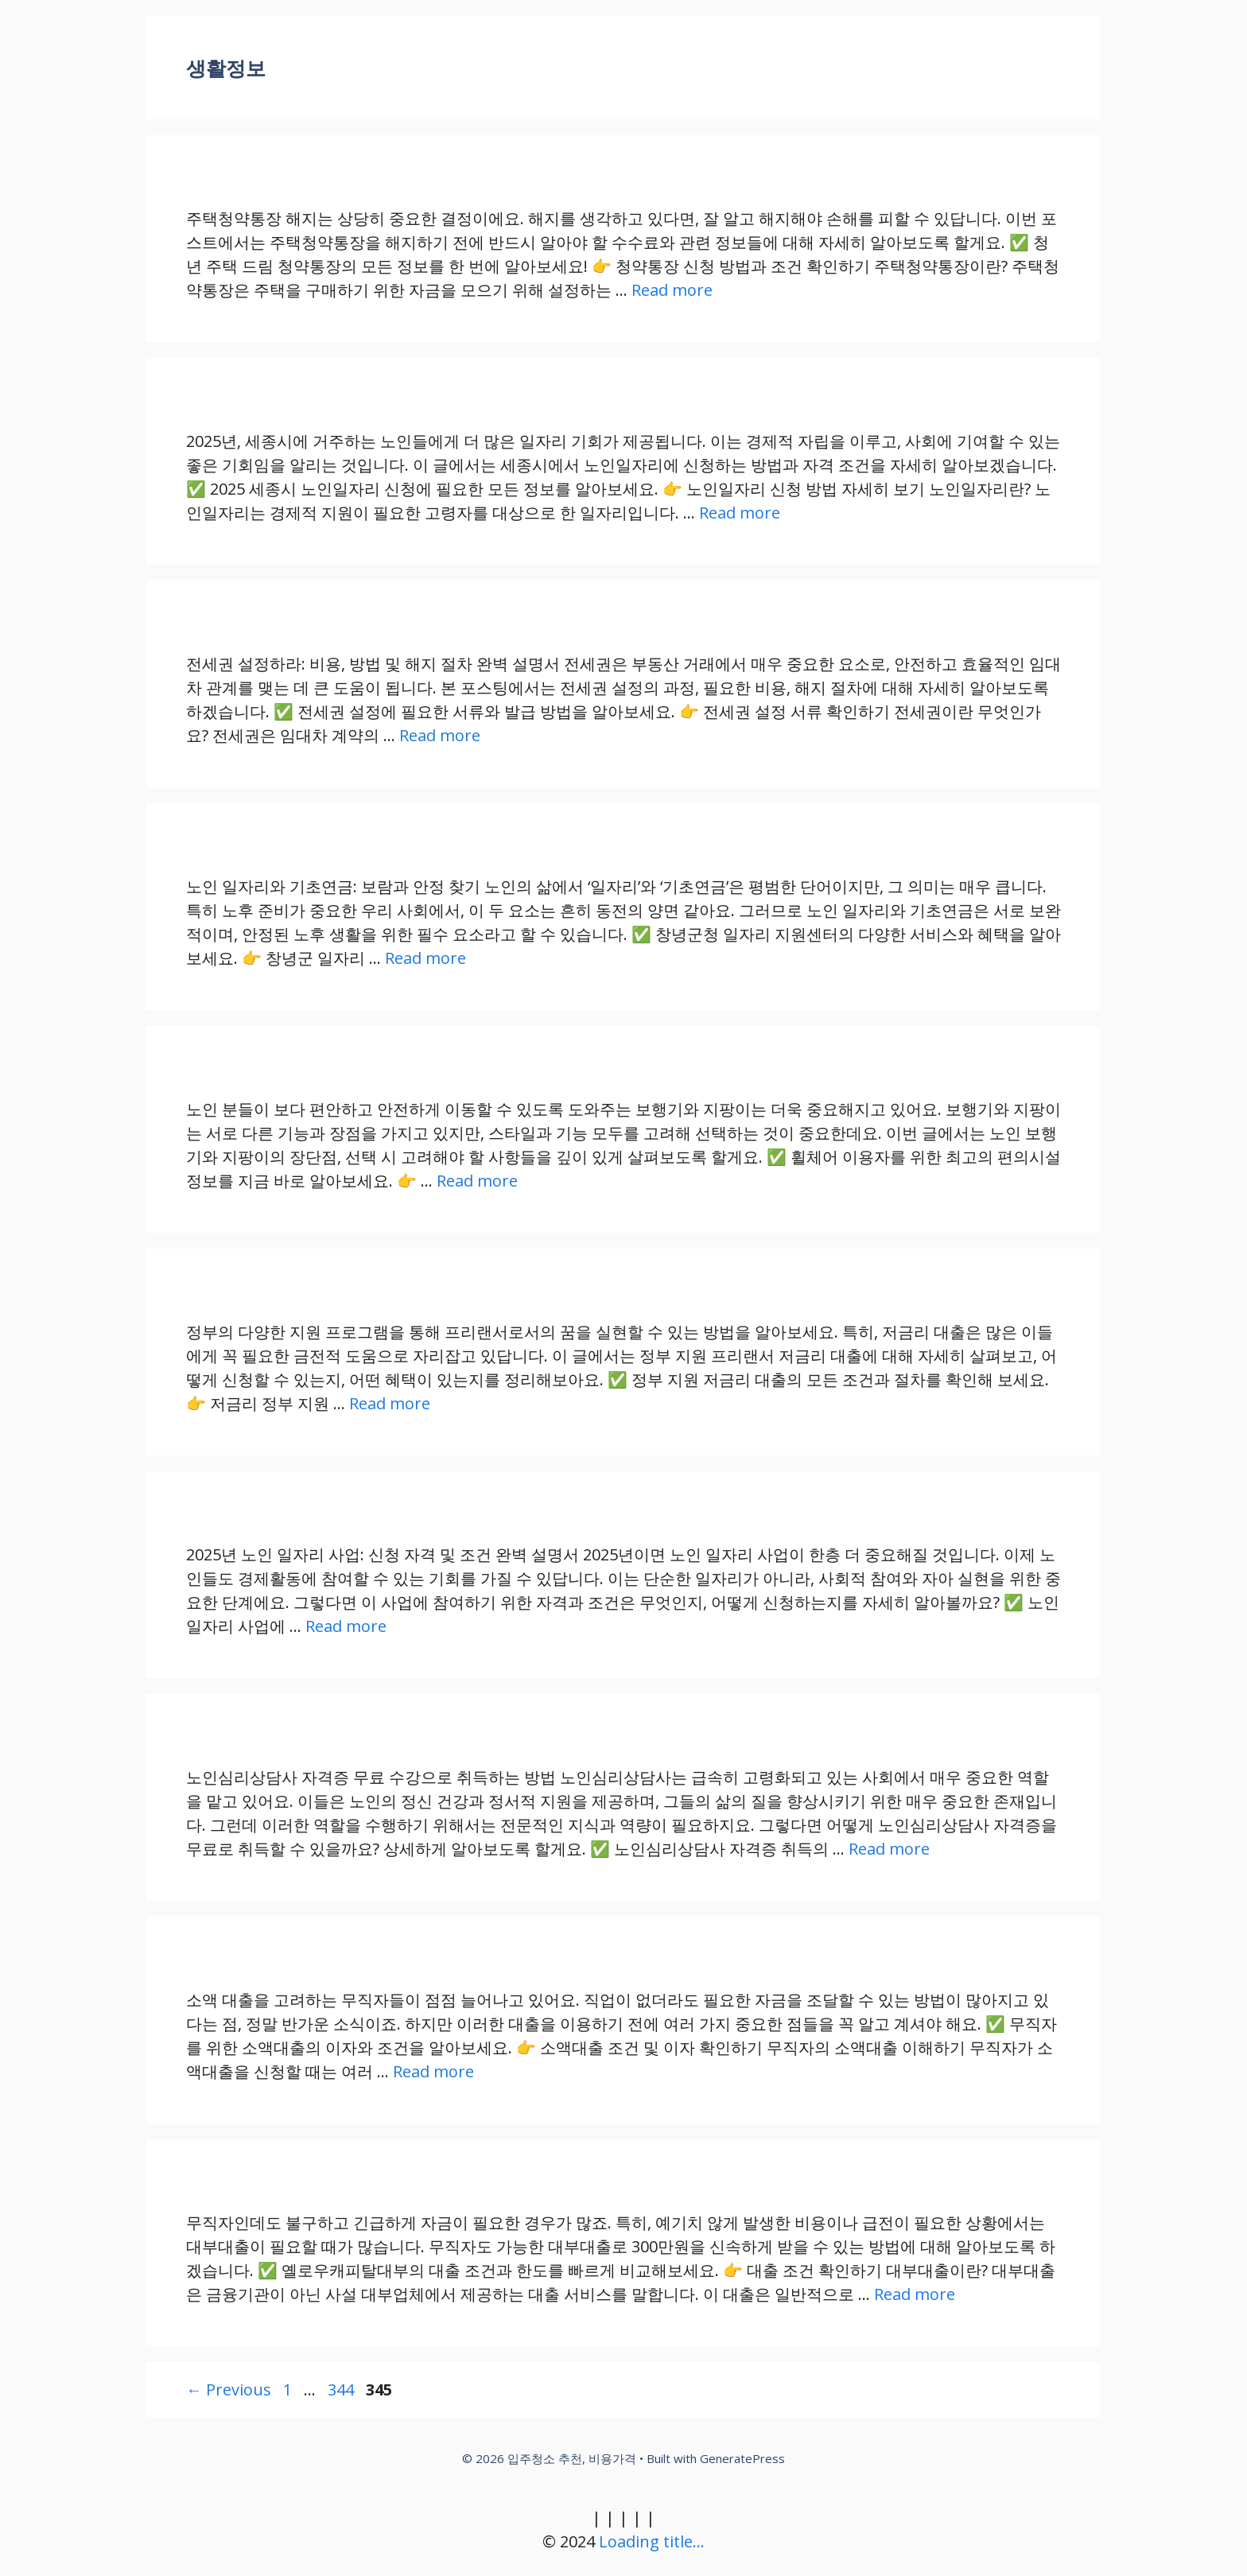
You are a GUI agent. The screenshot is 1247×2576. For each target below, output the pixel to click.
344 (342, 2389)
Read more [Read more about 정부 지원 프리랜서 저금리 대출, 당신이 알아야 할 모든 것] (389, 1403)
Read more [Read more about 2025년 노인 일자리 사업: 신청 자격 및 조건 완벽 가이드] (346, 1626)
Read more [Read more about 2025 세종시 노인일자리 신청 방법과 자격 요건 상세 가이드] (739, 512)
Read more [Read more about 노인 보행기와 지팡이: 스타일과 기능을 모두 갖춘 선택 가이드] (477, 1180)
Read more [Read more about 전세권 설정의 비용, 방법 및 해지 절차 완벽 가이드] (439, 735)
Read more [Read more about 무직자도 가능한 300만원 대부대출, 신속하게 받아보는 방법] (914, 2294)
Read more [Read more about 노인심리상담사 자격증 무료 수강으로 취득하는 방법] (889, 1848)
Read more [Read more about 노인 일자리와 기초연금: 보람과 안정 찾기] (425, 958)
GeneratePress (742, 2458)
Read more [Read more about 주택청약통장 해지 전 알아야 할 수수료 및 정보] (672, 290)
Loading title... (652, 2541)
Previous (228, 2389)
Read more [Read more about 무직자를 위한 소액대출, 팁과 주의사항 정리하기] (433, 2071)
